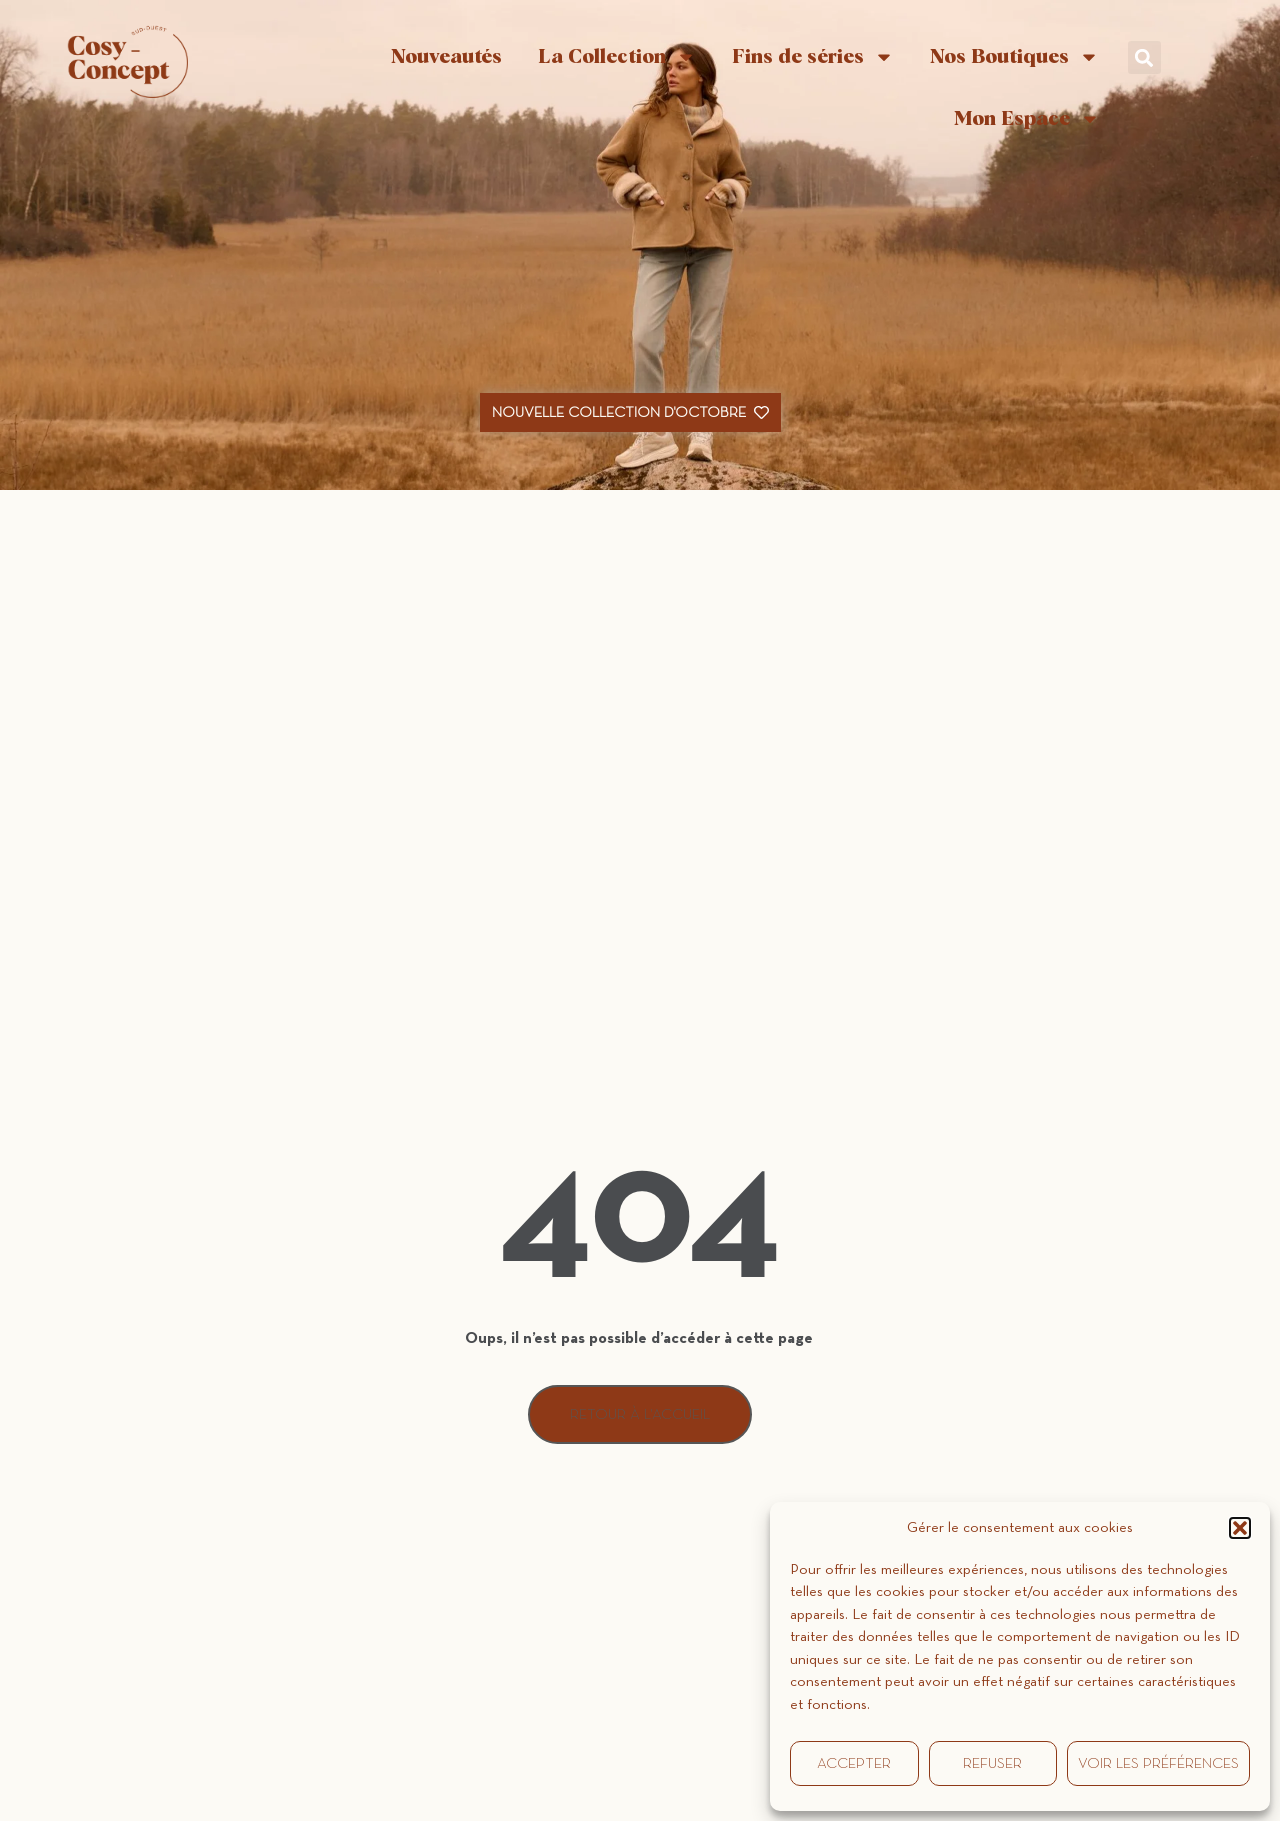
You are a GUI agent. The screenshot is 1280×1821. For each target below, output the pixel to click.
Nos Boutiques (1014, 57)
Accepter (854, 1763)
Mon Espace (1027, 119)
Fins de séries (813, 57)
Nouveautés (446, 57)
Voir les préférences (1158, 1763)
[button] (1240, 1528)
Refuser (992, 1763)
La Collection (617, 57)
